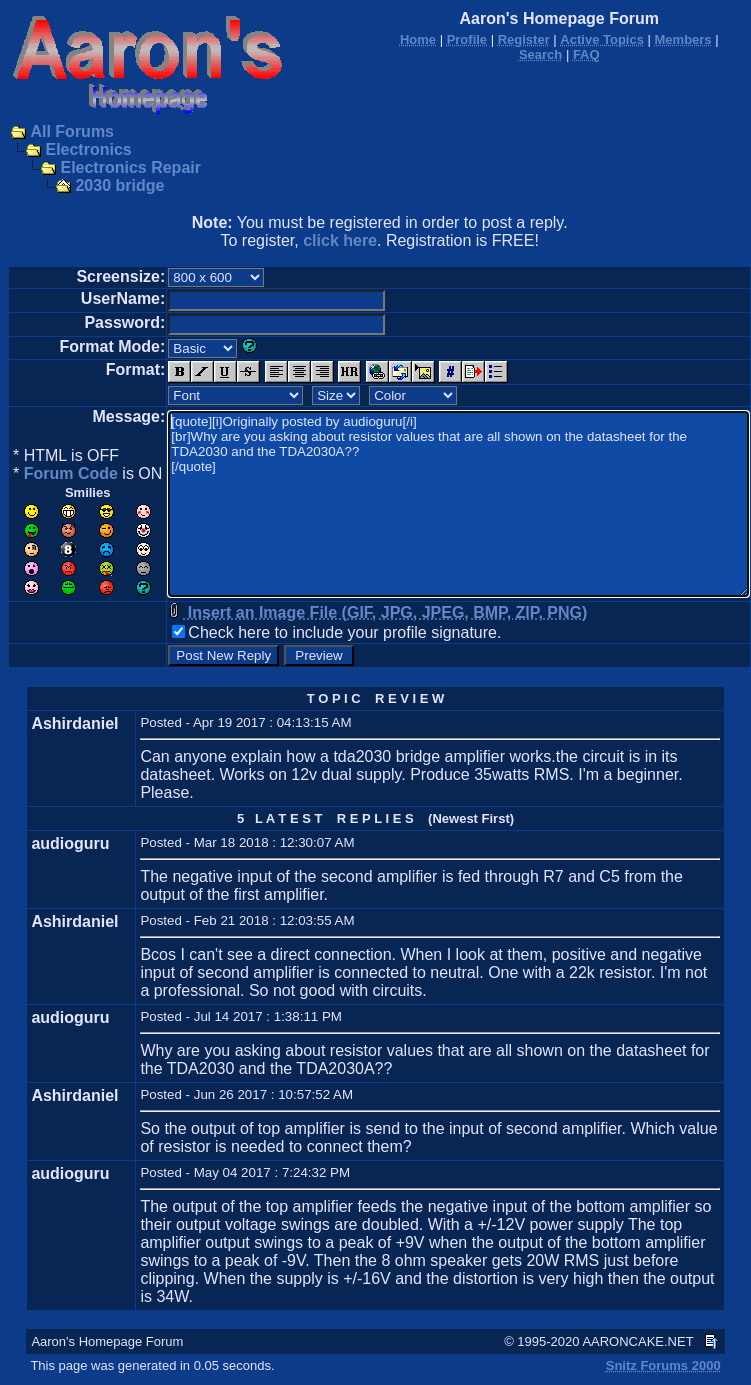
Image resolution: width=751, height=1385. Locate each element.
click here (340, 240)
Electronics (88, 149)
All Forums (72, 131)
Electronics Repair (130, 167)
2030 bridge (119, 185)
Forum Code (71, 473)
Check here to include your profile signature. (344, 632)
